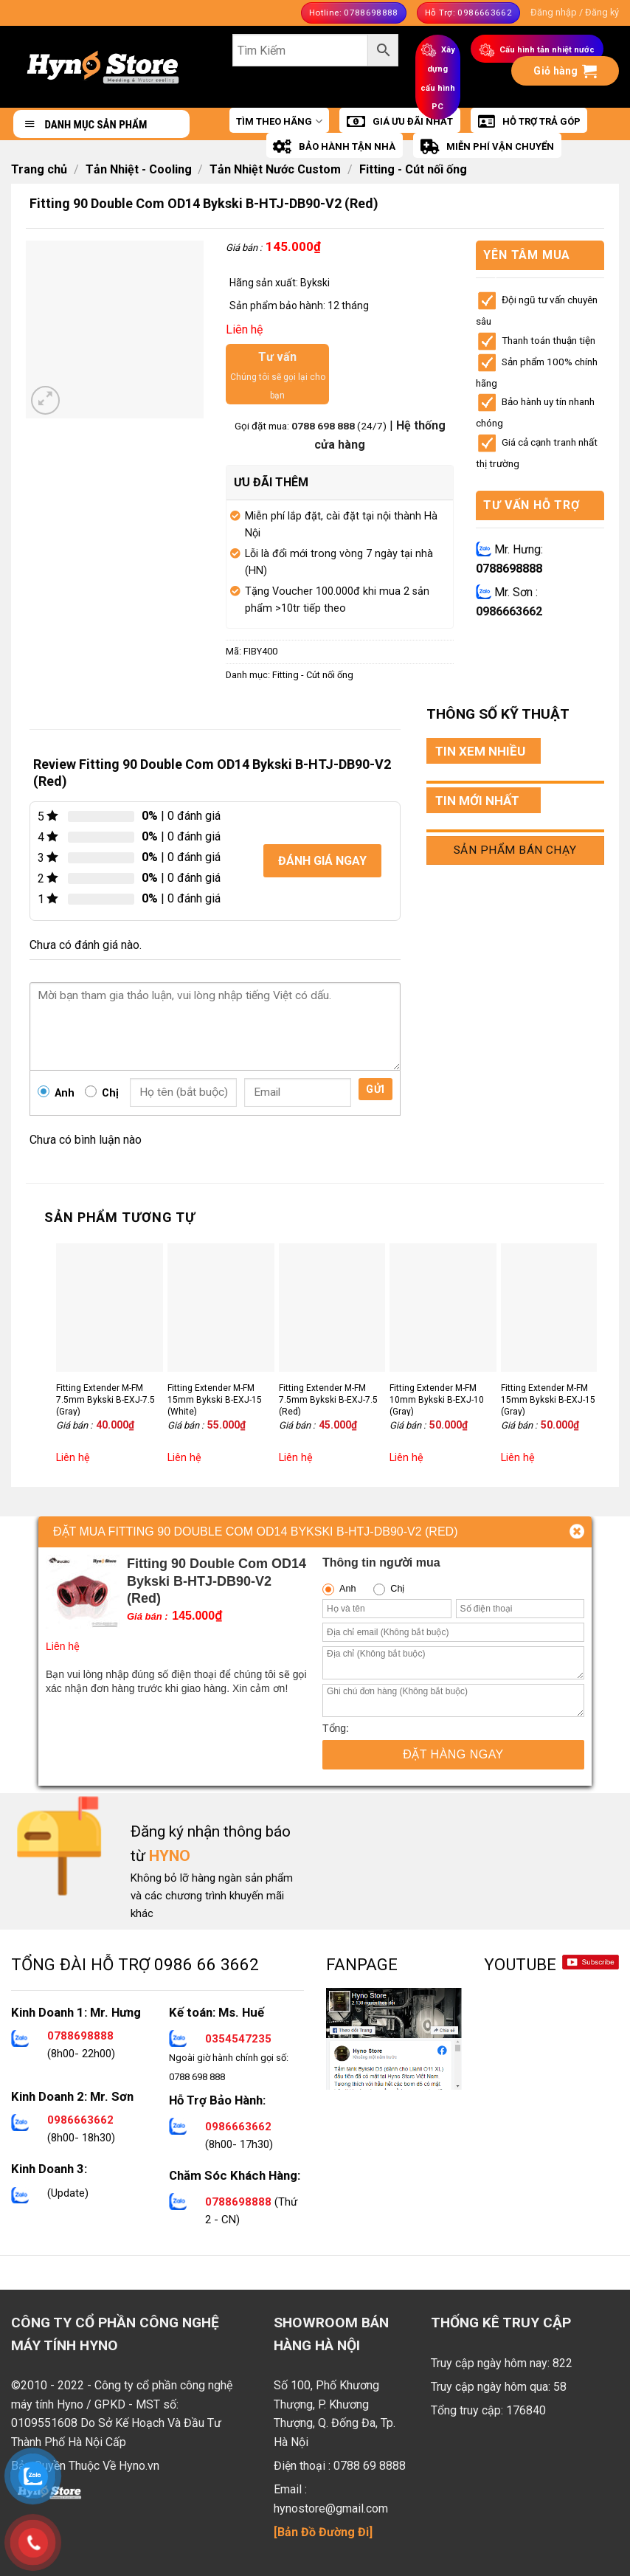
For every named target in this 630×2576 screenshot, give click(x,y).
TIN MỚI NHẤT (477, 800)
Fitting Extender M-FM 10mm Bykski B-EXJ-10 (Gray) (437, 1399)
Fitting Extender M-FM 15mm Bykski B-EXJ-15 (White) (214, 1399)
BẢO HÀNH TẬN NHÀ (334, 146)
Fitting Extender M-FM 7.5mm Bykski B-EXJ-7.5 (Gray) (105, 1399)
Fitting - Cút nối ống (413, 169)
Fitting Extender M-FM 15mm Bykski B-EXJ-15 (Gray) (548, 1399)
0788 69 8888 (369, 2466)
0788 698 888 (324, 426)
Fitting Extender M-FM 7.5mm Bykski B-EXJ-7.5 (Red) (328, 1399)
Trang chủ (39, 169)
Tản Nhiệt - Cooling (139, 169)
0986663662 (509, 611)
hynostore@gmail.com (331, 2508)
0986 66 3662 (206, 1964)
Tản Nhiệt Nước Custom (275, 169)
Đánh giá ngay (322, 861)
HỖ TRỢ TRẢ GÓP (529, 121)
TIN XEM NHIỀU (480, 751)
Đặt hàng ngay (453, 1754)
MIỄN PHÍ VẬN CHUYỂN (487, 146)
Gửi (375, 1089)
